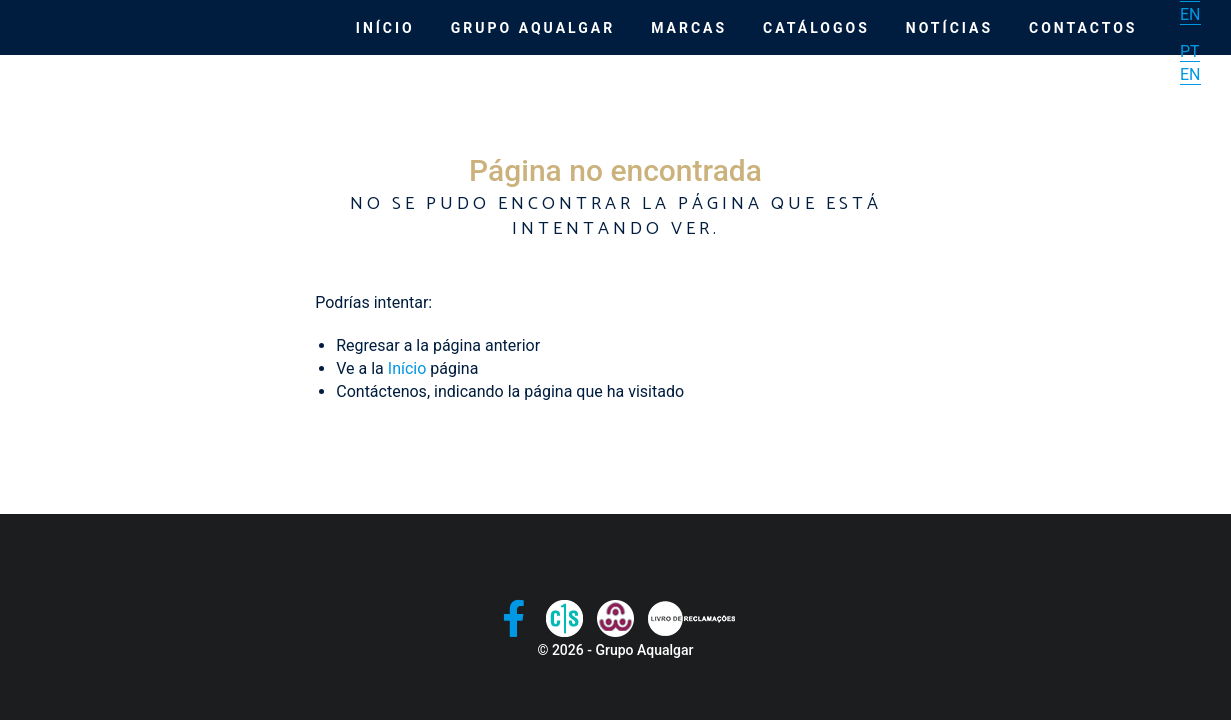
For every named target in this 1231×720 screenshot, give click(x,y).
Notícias (949, 28)
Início (385, 28)
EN (1190, 14)
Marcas (689, 28)
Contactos (1083, 28)
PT (1190, 51)
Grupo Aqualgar (533, 28)
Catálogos (816, 28)
